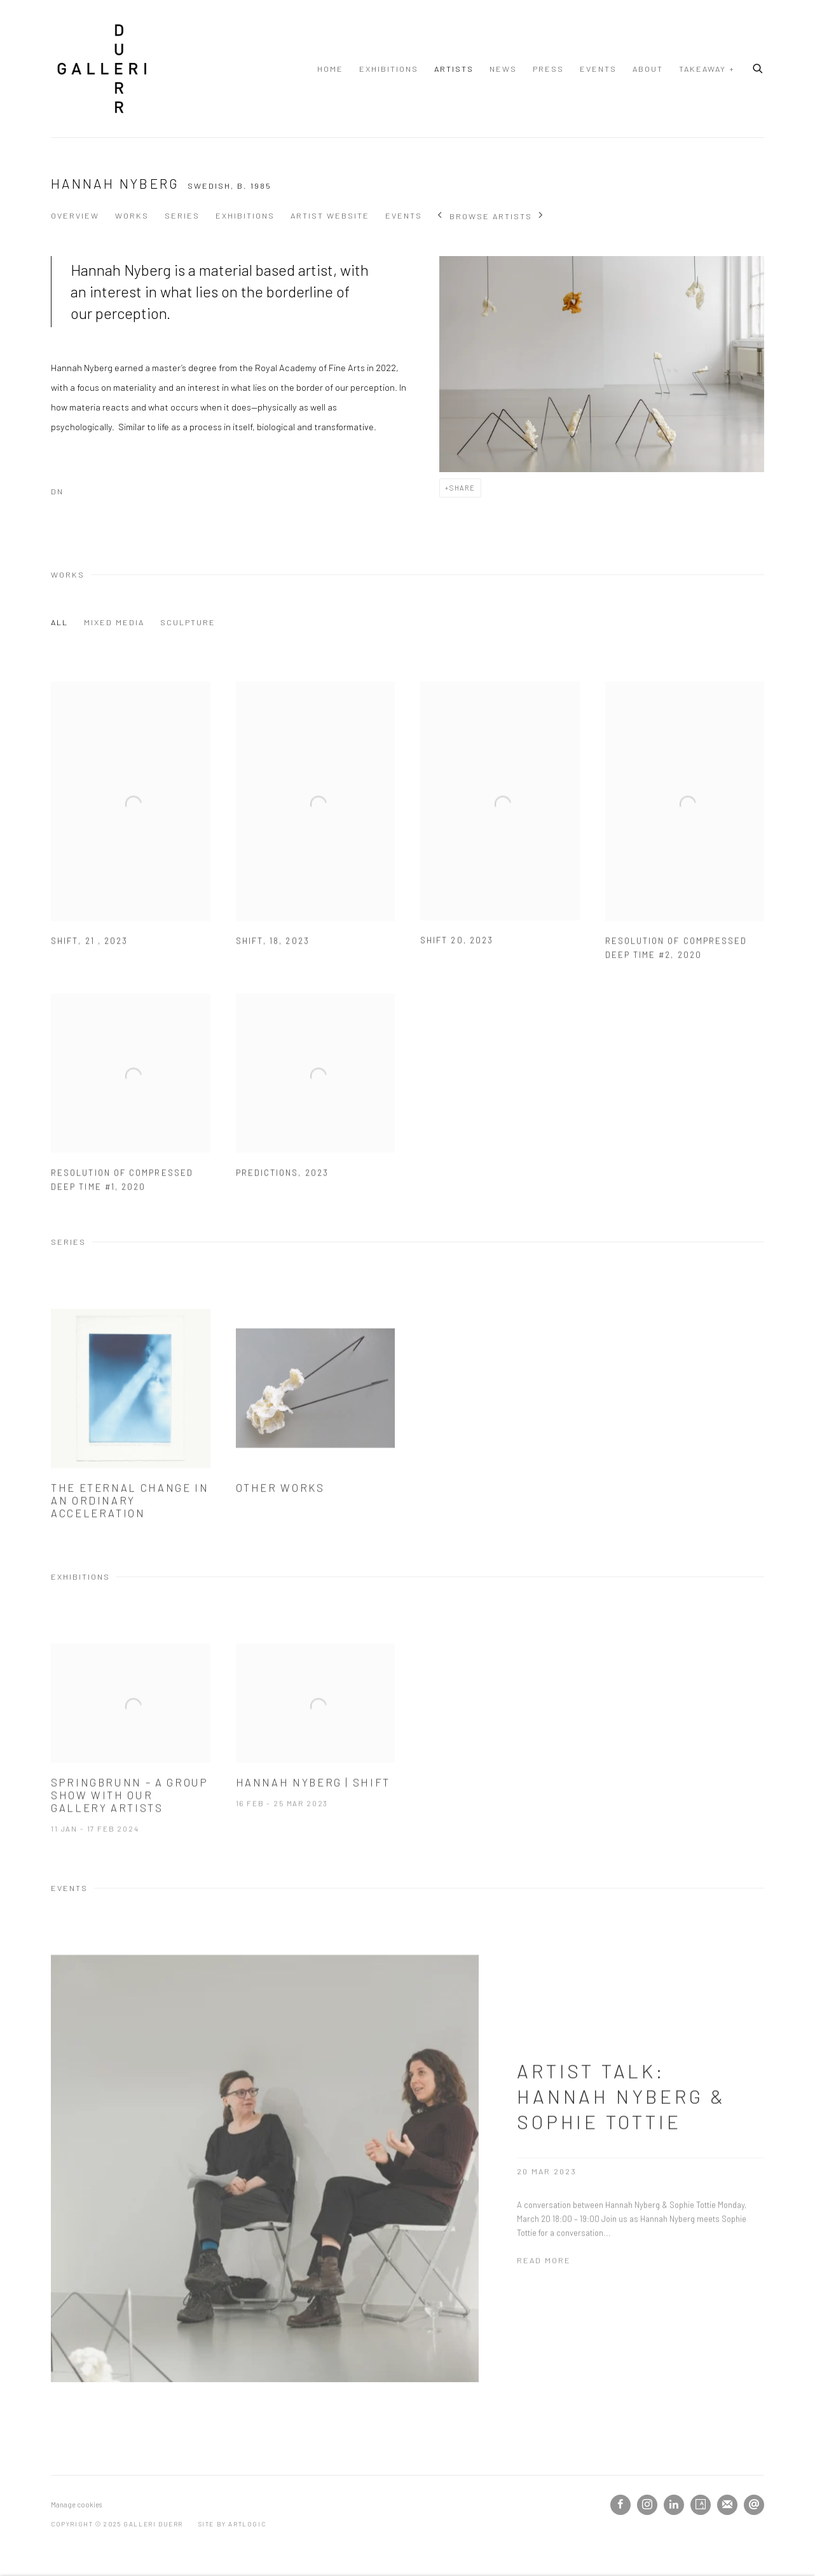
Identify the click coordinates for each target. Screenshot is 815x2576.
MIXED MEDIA (114, 622)
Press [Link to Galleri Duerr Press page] (548, 69)
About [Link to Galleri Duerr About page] (648, 69)
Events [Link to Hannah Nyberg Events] (403, 215)
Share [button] (462, 488)
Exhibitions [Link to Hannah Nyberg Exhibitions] (245, 215)
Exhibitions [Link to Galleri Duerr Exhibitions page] (388, 69)
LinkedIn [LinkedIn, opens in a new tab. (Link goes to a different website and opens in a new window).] (674, 2505)
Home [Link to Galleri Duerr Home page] (330, 69)
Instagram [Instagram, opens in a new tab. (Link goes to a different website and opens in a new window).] (647, 2505)
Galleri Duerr (102, 68)
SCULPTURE (188, 622)
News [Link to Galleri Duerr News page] (503, 69)
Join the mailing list (727, 2505)
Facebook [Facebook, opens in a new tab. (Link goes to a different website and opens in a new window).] (620, 2505)
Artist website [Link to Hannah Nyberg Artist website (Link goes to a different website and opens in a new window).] (330, 215)
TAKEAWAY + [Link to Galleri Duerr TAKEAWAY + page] (707, 69)
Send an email (754, 2505)
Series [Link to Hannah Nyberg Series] (182, 215)
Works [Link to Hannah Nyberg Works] (132, 215)
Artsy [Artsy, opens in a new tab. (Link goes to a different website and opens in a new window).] (700, 2505)
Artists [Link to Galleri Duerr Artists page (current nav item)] (454, 69)
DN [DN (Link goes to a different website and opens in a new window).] (57, 491)
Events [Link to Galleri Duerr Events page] (598, 69)
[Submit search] (758, 66)
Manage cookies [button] (76, 2504)
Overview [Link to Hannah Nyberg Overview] (75, 215)
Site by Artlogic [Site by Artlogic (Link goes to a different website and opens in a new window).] (232, 2524)
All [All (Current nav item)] (59, 622)
